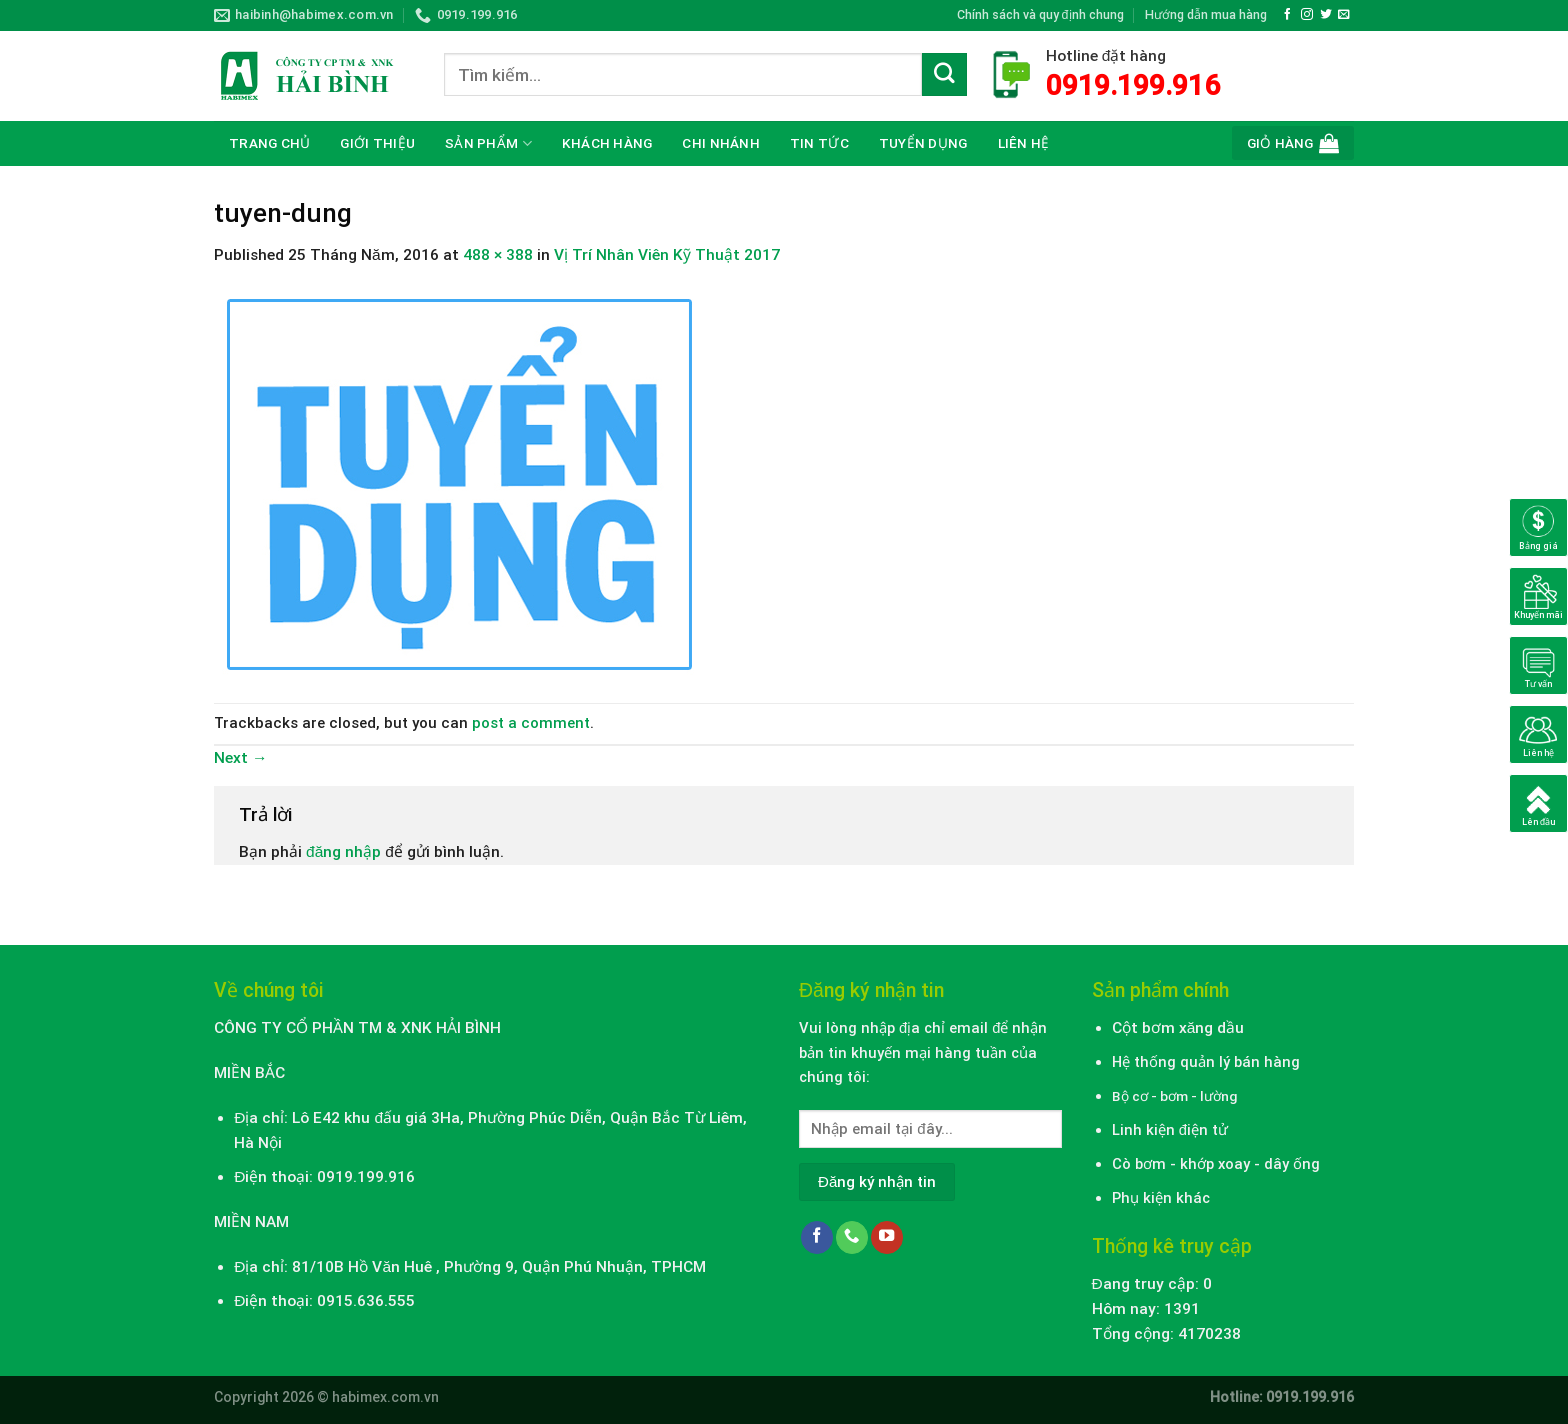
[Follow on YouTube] (887, 1237)
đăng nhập (343, 852)
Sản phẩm (488, 143)
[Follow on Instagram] (1307, 14)
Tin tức (819, 143)
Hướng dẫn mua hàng (1206, 14)
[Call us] (852, 1237)
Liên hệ (1024, 143)
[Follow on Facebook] (1288, 14)
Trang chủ (269, 143)
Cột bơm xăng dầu (1178, 1028)
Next (241, 758)
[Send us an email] (1344, 14)
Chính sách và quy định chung (1040, 14)
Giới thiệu (377, 143)
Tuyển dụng (923, 143)
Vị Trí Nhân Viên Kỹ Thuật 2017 (667, 255)
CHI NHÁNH (720, 143)
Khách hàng (607, 143)
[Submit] (944, 75)
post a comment (531, 723)
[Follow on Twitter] (1326, 14)
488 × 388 (498, 255)
